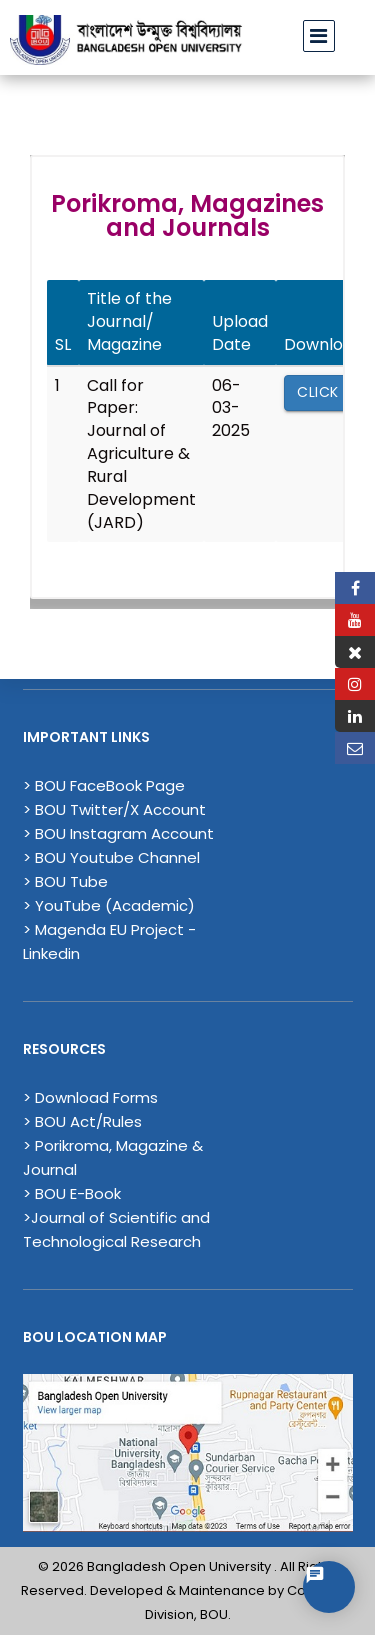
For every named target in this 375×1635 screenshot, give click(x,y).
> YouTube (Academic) (109, 905)
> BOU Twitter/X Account (114, 809)
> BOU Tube (65, 881)
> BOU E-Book (72, 1193)
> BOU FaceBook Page (104, 785)
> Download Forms (90, 1097)
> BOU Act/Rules (82, 1121)
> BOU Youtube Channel (111, 857)
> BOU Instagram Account (118, 833)
